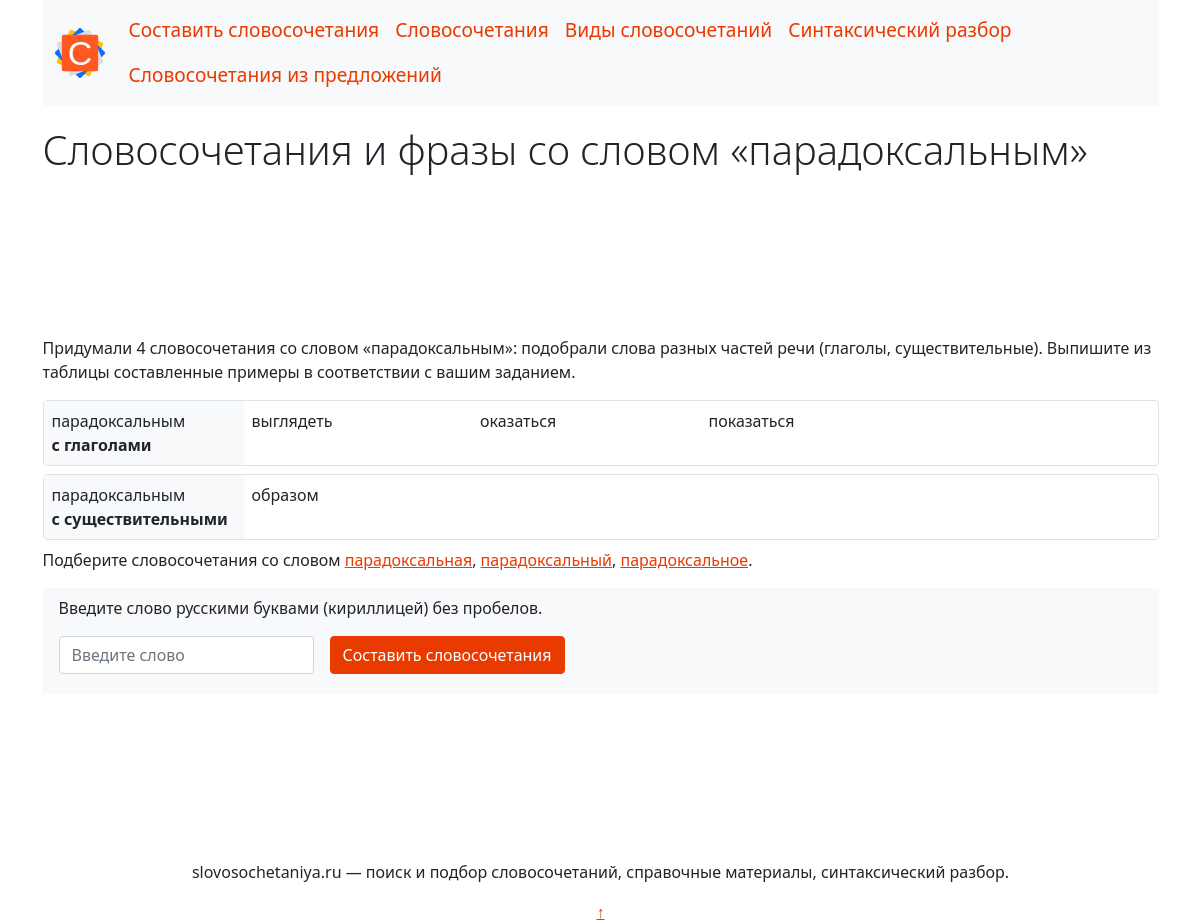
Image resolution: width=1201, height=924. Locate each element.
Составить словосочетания (254, 29)
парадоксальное (684, 560)
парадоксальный (546, 560)
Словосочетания (472, 29)
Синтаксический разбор (899, 29)
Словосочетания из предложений (285, 74)
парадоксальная (408, 560)
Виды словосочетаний (668, 29)
